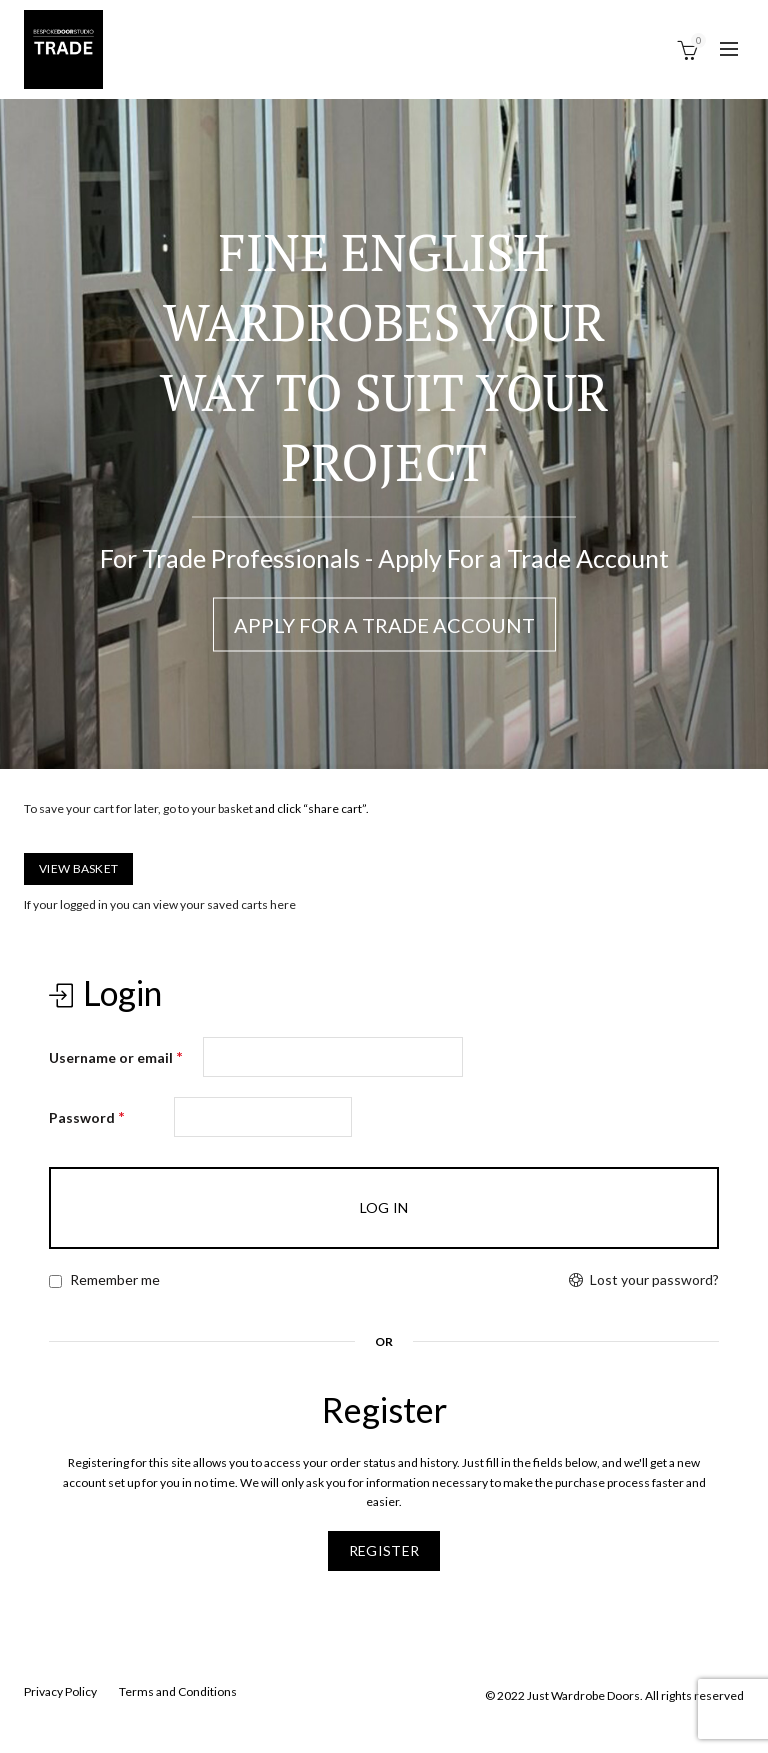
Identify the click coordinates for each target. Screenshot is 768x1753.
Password (87, 1116)
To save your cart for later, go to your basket (138, 808)
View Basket (78, 868)
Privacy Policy (60, 1691)
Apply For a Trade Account (384, 625)
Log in (384, 1207)
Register (384, 1550)
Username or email (116, 1056)
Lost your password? (654, 1279)
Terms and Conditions (178, 1691)
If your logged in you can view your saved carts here (160, 904)
